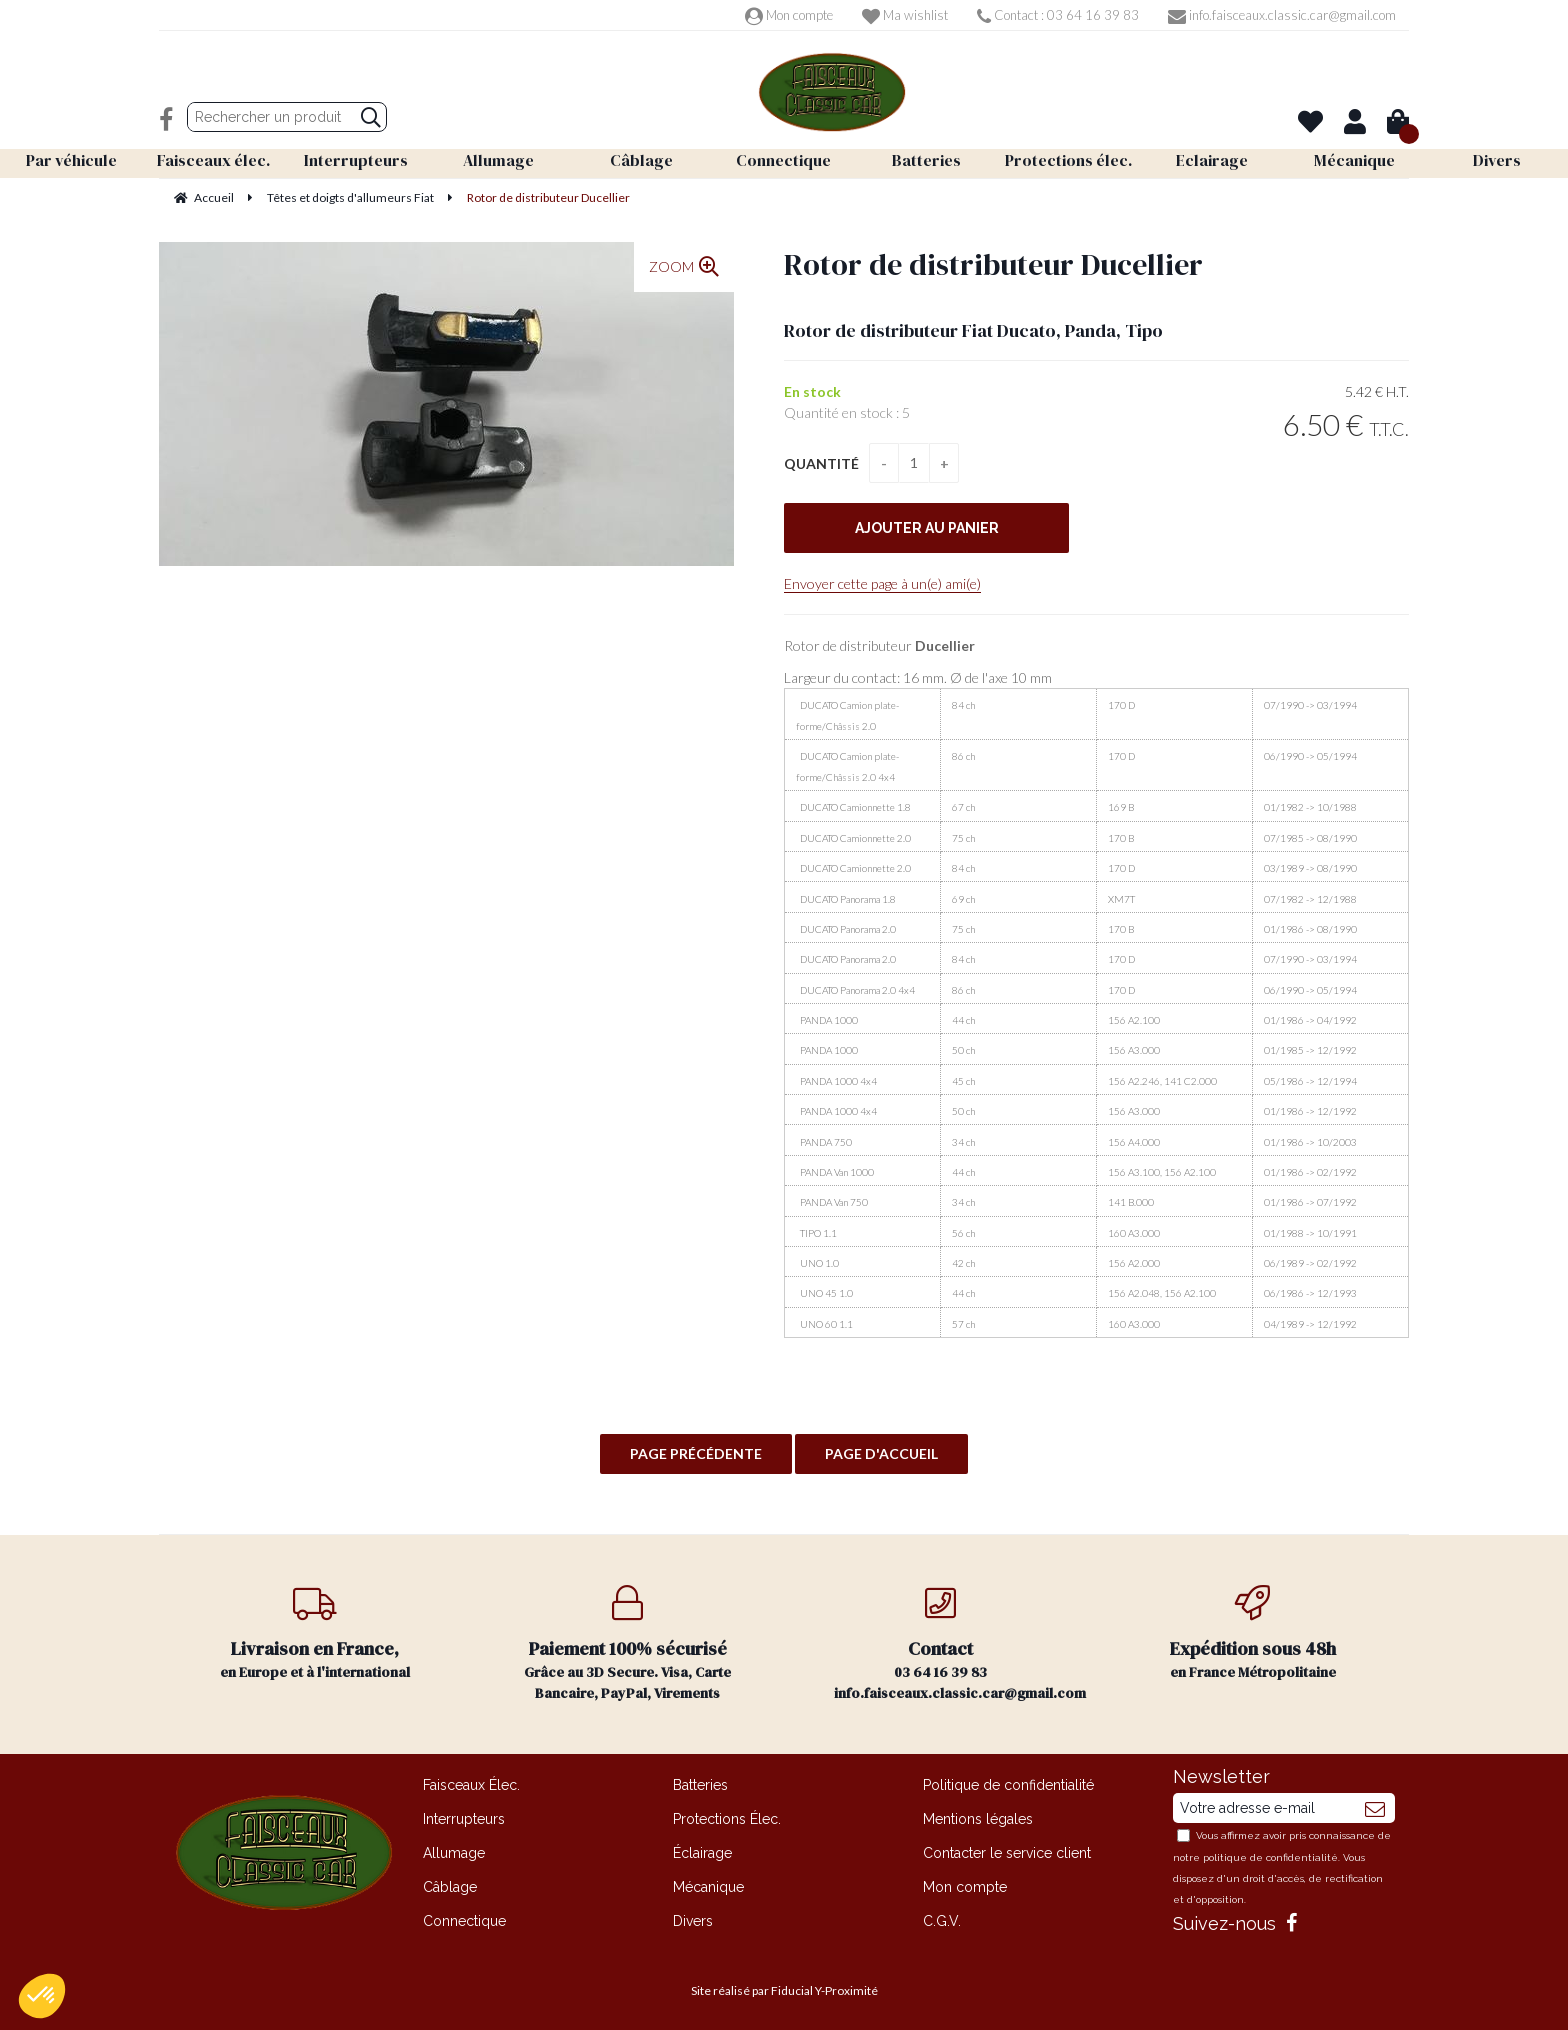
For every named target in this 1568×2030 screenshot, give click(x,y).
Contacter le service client (1007, 1853)
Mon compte (789, 15)
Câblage (450, 1887)
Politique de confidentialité (1008, 1785)
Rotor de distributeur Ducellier (993, 264)
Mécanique (708, 1887)
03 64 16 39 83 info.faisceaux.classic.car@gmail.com (960, 1644)
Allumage (454, 1853)
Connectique (464, 1921)
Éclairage (702, 1853)
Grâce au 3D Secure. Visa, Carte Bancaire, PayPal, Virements (628, 1644)
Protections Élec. (727, 1819)
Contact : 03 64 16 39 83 (1058, 15)
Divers (693, 1921)
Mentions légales (978, 1819)
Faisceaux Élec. (471, 1785)
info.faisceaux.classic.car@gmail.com (1282, 15)
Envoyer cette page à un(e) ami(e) (882, 583)
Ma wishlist (905, 15)
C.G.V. (942, 1921)
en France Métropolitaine (1253, 1633)
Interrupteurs (464, 1819)
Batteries (700, 1785)
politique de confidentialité (1270, 1857)
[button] (42, 1996)
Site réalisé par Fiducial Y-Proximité (784, 1990)
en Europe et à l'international (315, 1633)
